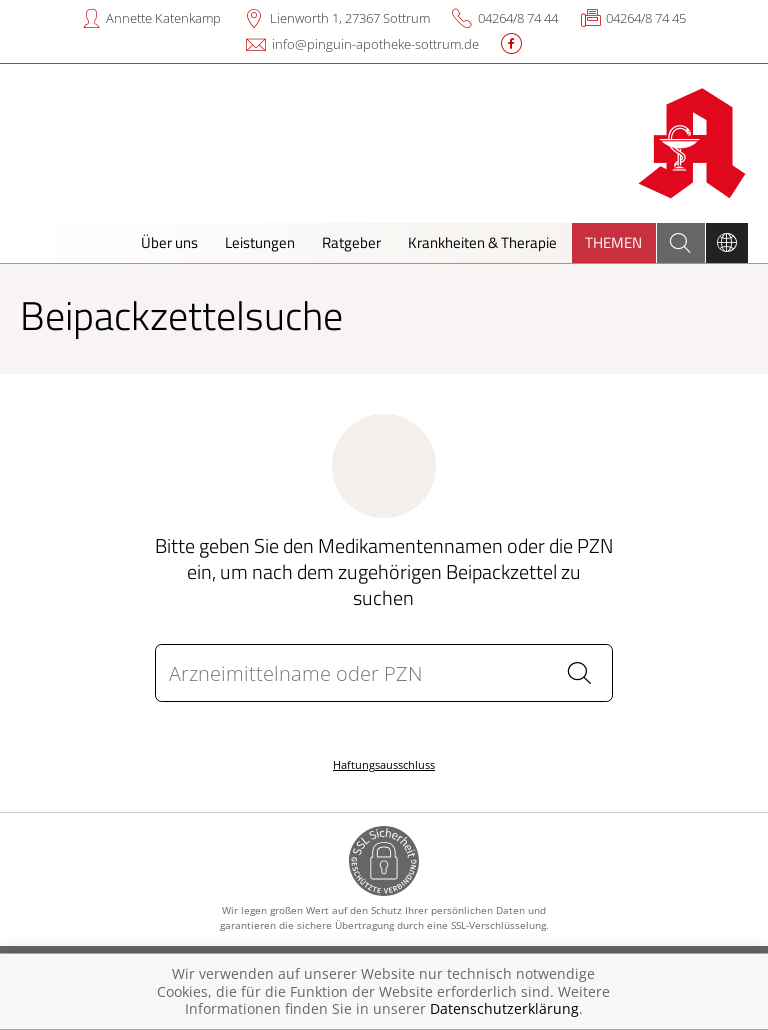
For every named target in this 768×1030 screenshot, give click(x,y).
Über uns (169, 242)
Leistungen (260, 242)
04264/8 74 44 (518, 18)
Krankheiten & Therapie (482, 242)
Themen (613, 242)
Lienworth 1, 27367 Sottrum (350, 18)
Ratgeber (351, 242)
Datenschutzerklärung (504, 1008)
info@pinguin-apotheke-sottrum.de (375, 44)
